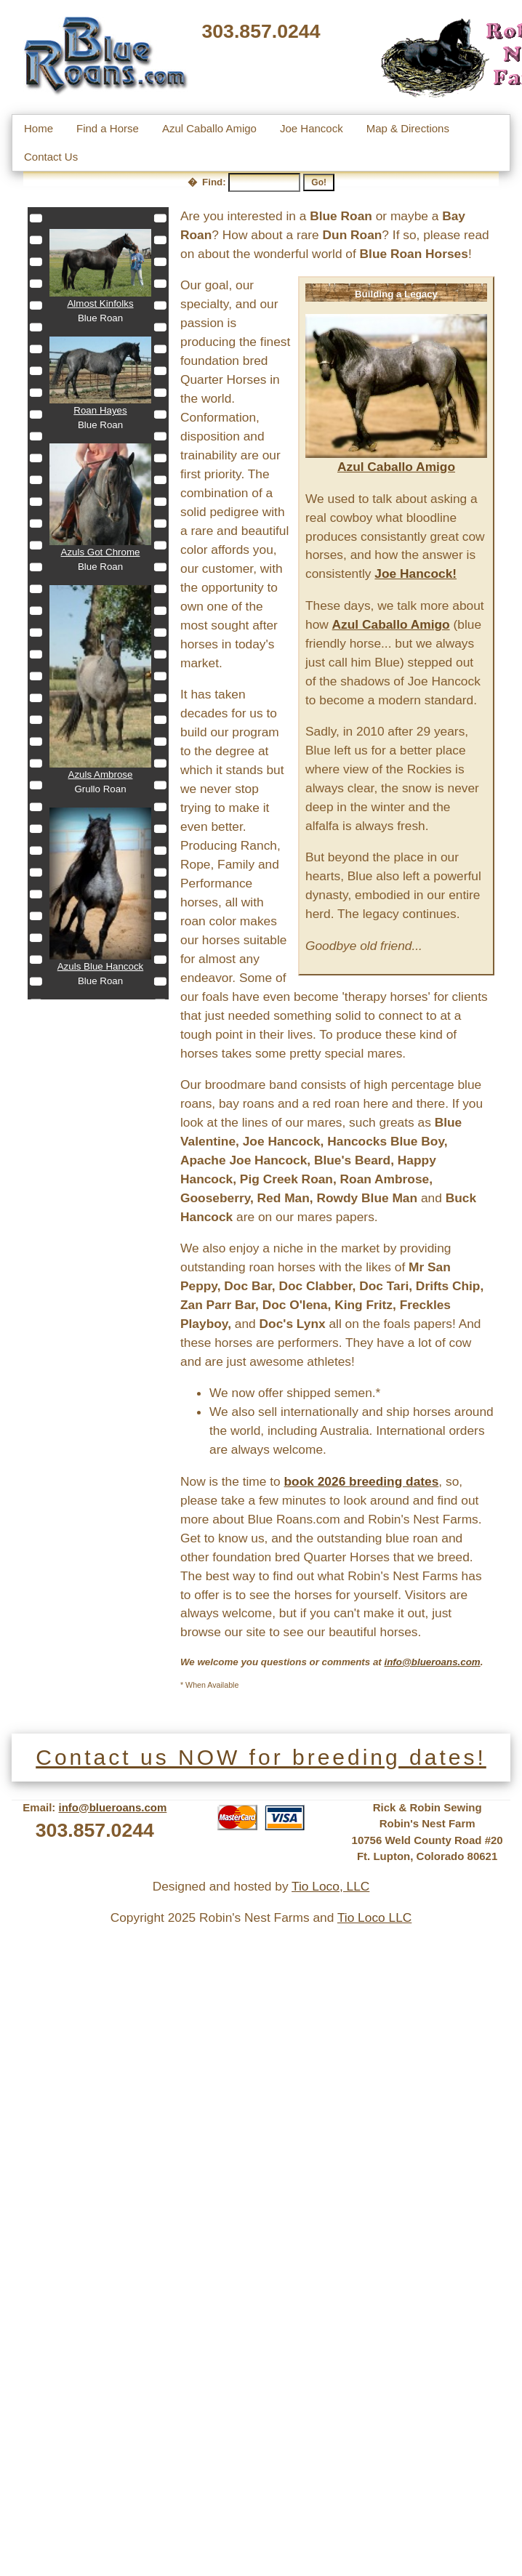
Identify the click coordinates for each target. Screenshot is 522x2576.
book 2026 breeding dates (361, 1481)
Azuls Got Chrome (100, 552)
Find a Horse (107, 128)
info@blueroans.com (113, 1807)
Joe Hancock (311, 128)
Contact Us (51, 156)
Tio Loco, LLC (330, 1886)
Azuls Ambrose (100, 774)
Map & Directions (407, 128)
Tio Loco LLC (374, 1917)
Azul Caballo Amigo (209, 128)
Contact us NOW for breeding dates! (261, 1757)
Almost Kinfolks (100, 303)
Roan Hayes (100, 410)
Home (38, 128)
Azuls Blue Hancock (100, 966)
